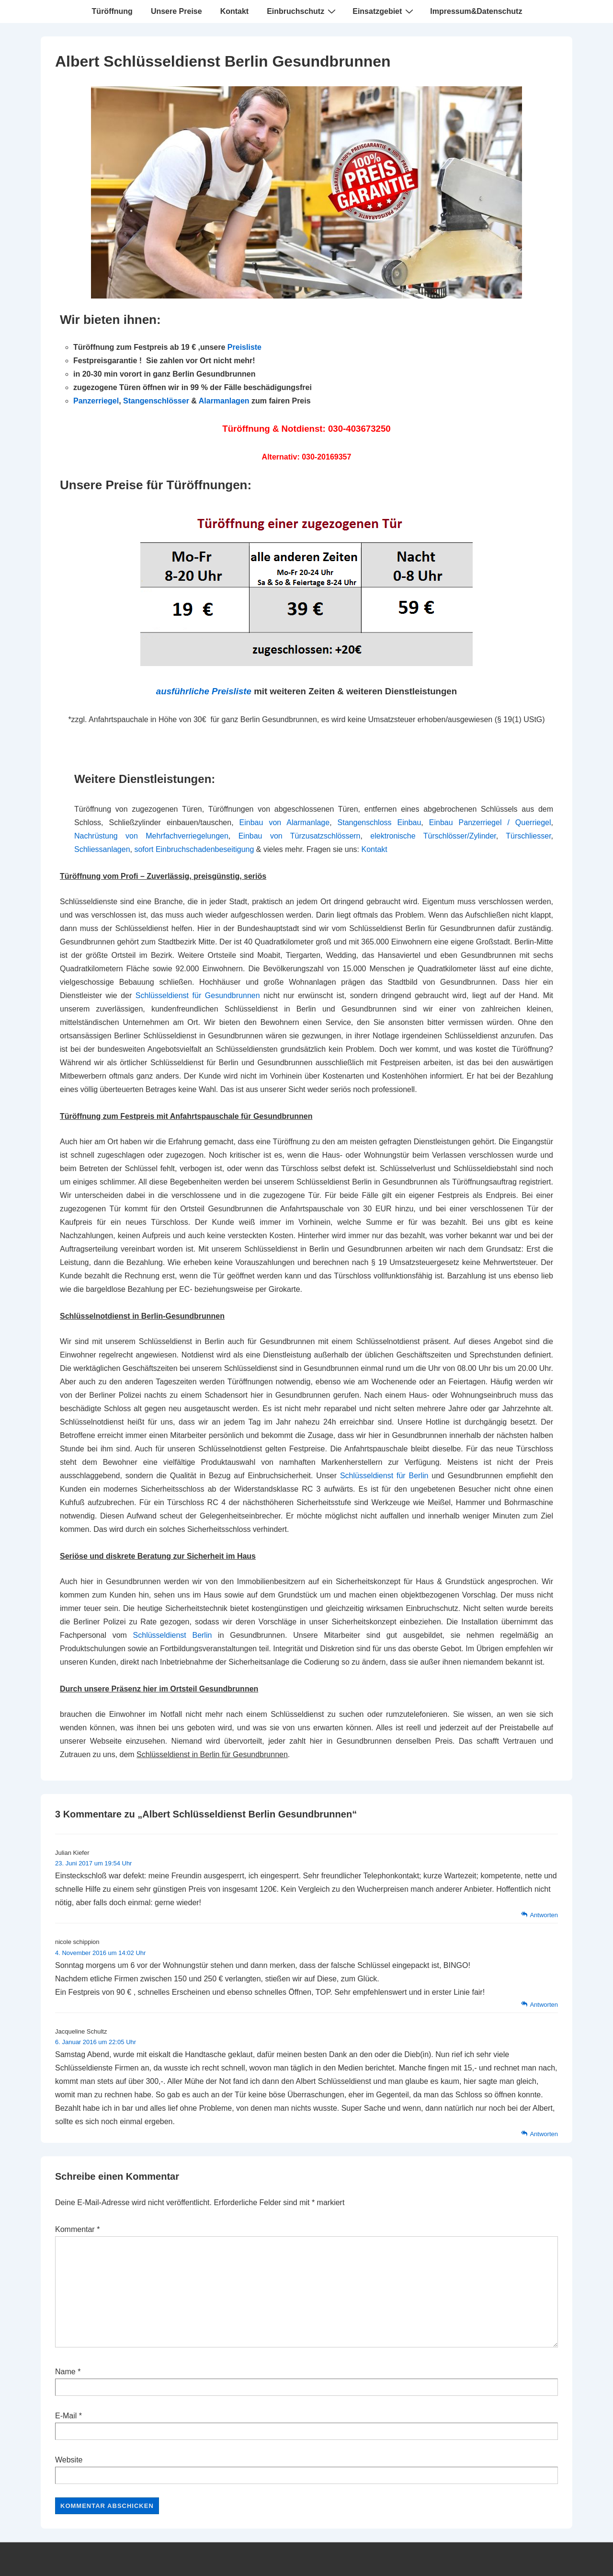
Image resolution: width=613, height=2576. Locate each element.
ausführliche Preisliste (203, 691)
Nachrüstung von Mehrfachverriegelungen (151, 836)
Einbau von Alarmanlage (284, 822)
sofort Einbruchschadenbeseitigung (194, 849)
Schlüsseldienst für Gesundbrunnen (198, 995)
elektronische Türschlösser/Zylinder (433, 836)
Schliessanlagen (102, 849)
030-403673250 (359, 429)
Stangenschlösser (156, 401)
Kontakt (234, 11)
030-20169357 (326, 457)
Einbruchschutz (302, 11)
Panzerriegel (96, 401)
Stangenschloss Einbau (379, 822)
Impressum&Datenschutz (476, 11)
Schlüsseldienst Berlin (172, 1635)
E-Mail (66, 2416)
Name (65, 2372)
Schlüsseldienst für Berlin (384, 1476)
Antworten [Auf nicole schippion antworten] (544, 2004)
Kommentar (77, 2229)
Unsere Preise (176, 11)
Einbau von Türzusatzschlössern (299, 836)
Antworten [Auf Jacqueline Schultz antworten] (544, 2134)
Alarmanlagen (224, 401)
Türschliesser (528, 836)
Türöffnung (112, 11)
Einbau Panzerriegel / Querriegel (490, 822)
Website (69, 2460)
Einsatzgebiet (384, 11)
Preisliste (244, 347)
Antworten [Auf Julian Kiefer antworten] (544, 1915)
